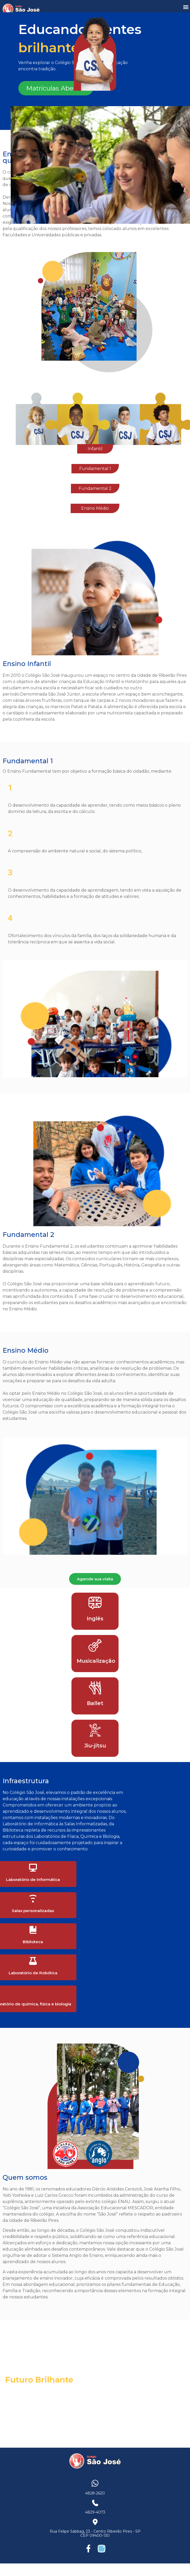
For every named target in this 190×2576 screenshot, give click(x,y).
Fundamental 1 (95, 468)
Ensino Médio (95, 508)
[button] (185, 7)
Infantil (95, 448)
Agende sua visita (95, 1578)
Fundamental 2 (95, 488)
